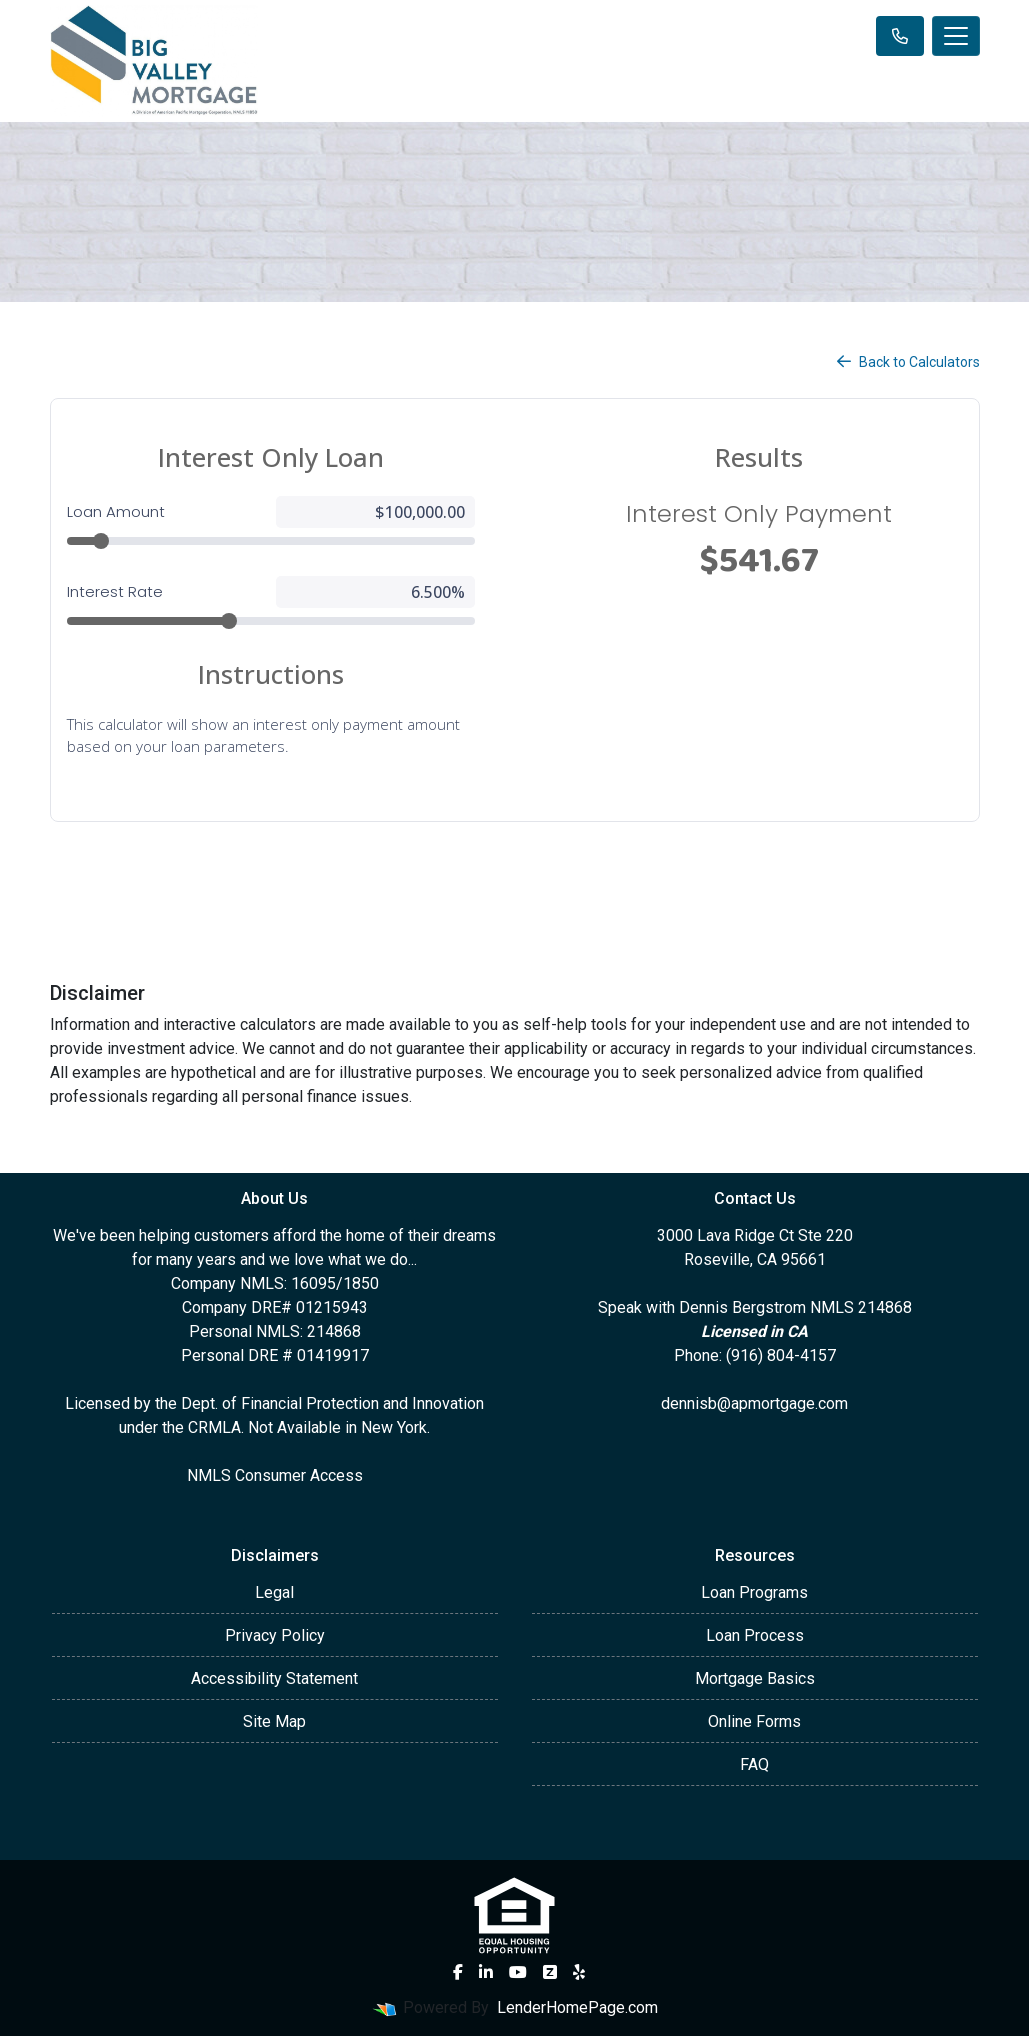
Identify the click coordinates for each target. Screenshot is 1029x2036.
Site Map (274, 1721)
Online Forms (754, 1721)
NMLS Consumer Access (275, 1475)
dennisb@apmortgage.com (754, 1403)
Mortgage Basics (755, 1678)
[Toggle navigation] (956, 36)
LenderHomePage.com (577, 2007)
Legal (274, 1592)
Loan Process (755, 1635)
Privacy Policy (275, 1635)
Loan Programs (754, 1592)
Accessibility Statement (274, 1678)
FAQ (754, 1764)
